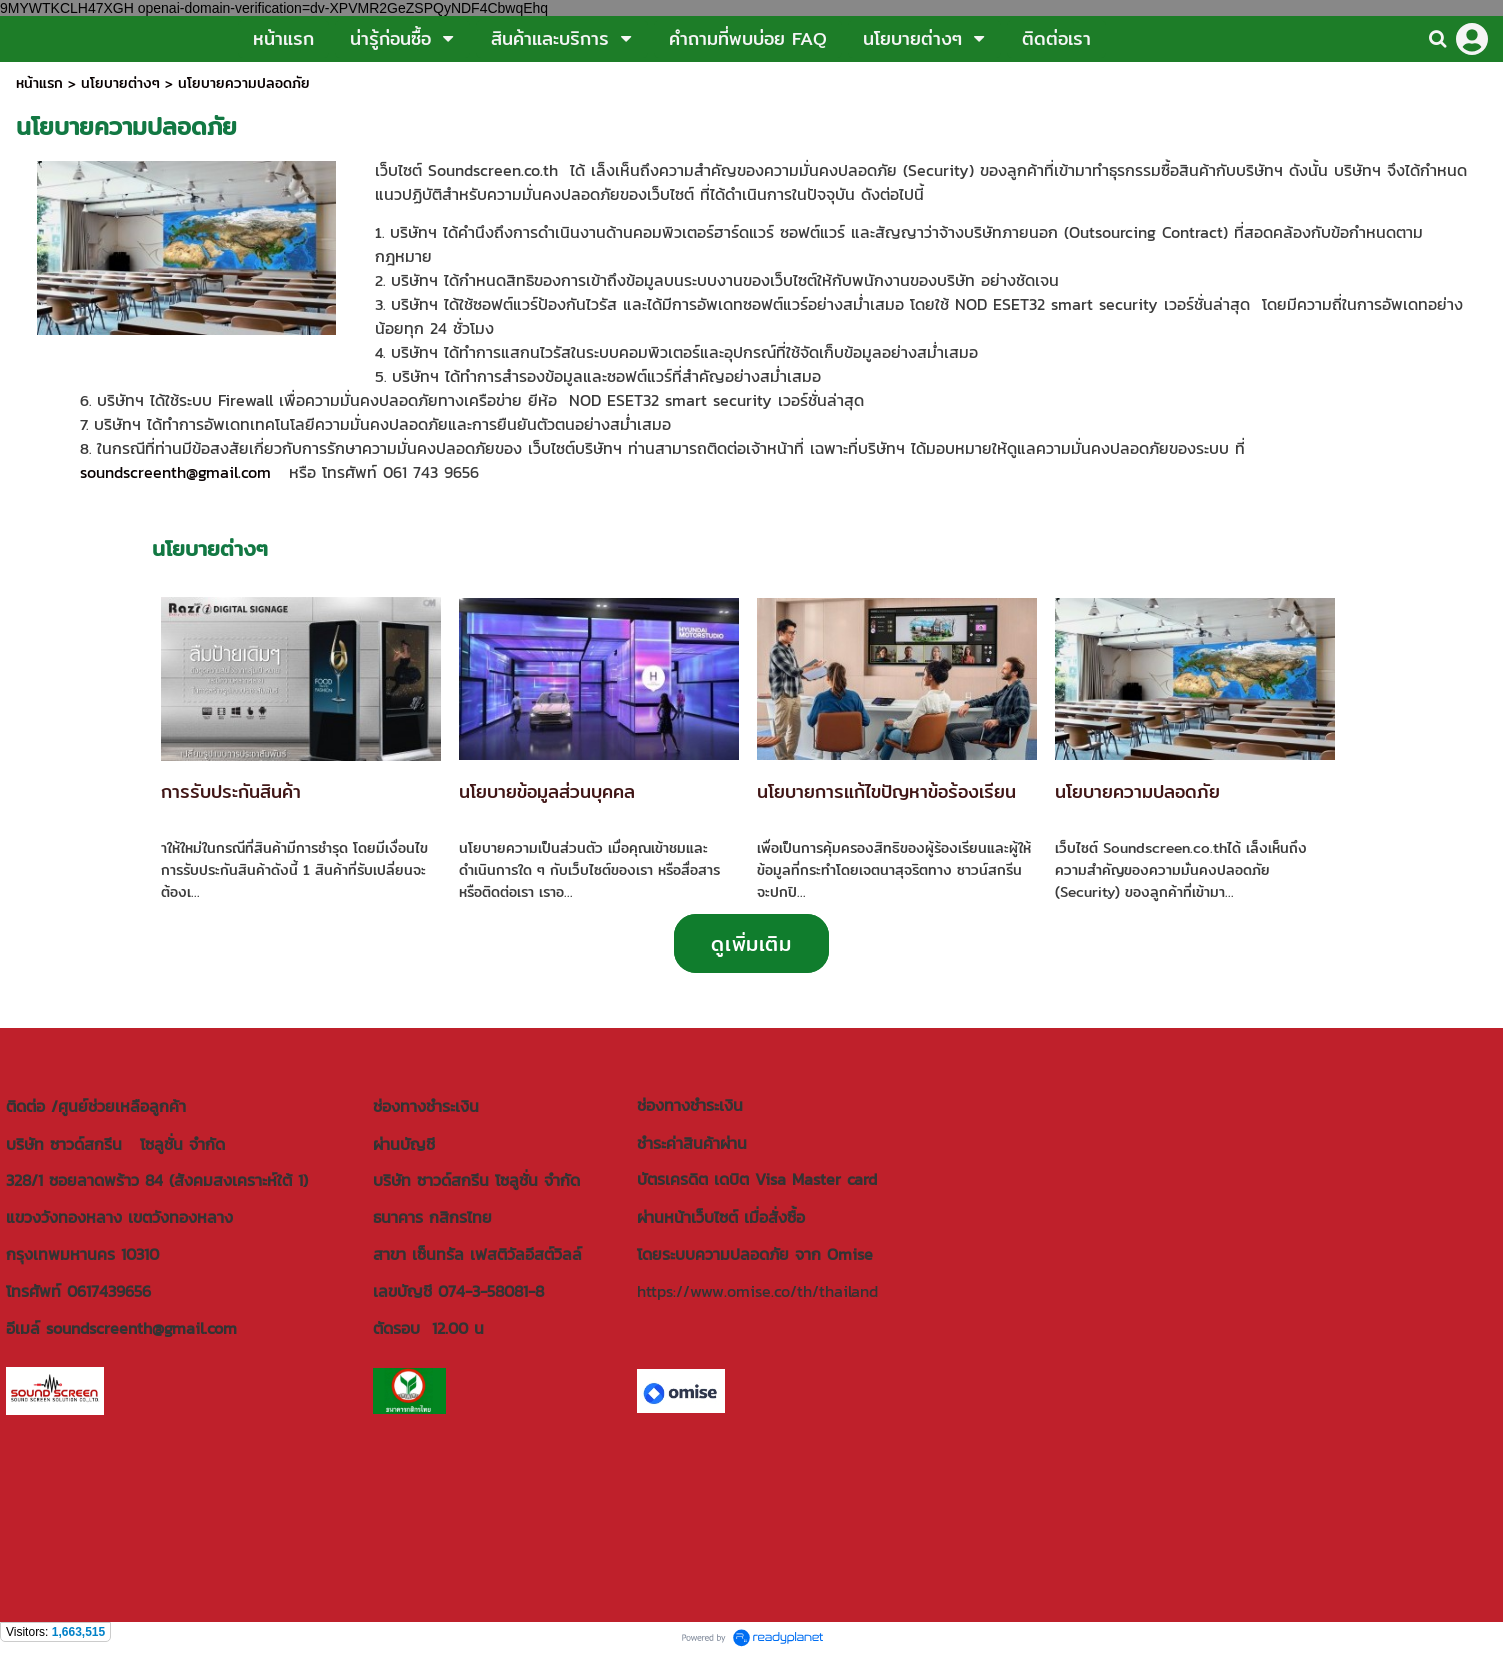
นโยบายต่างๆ (120, 83)
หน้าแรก (39, 83)
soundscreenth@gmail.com (175, 472)
